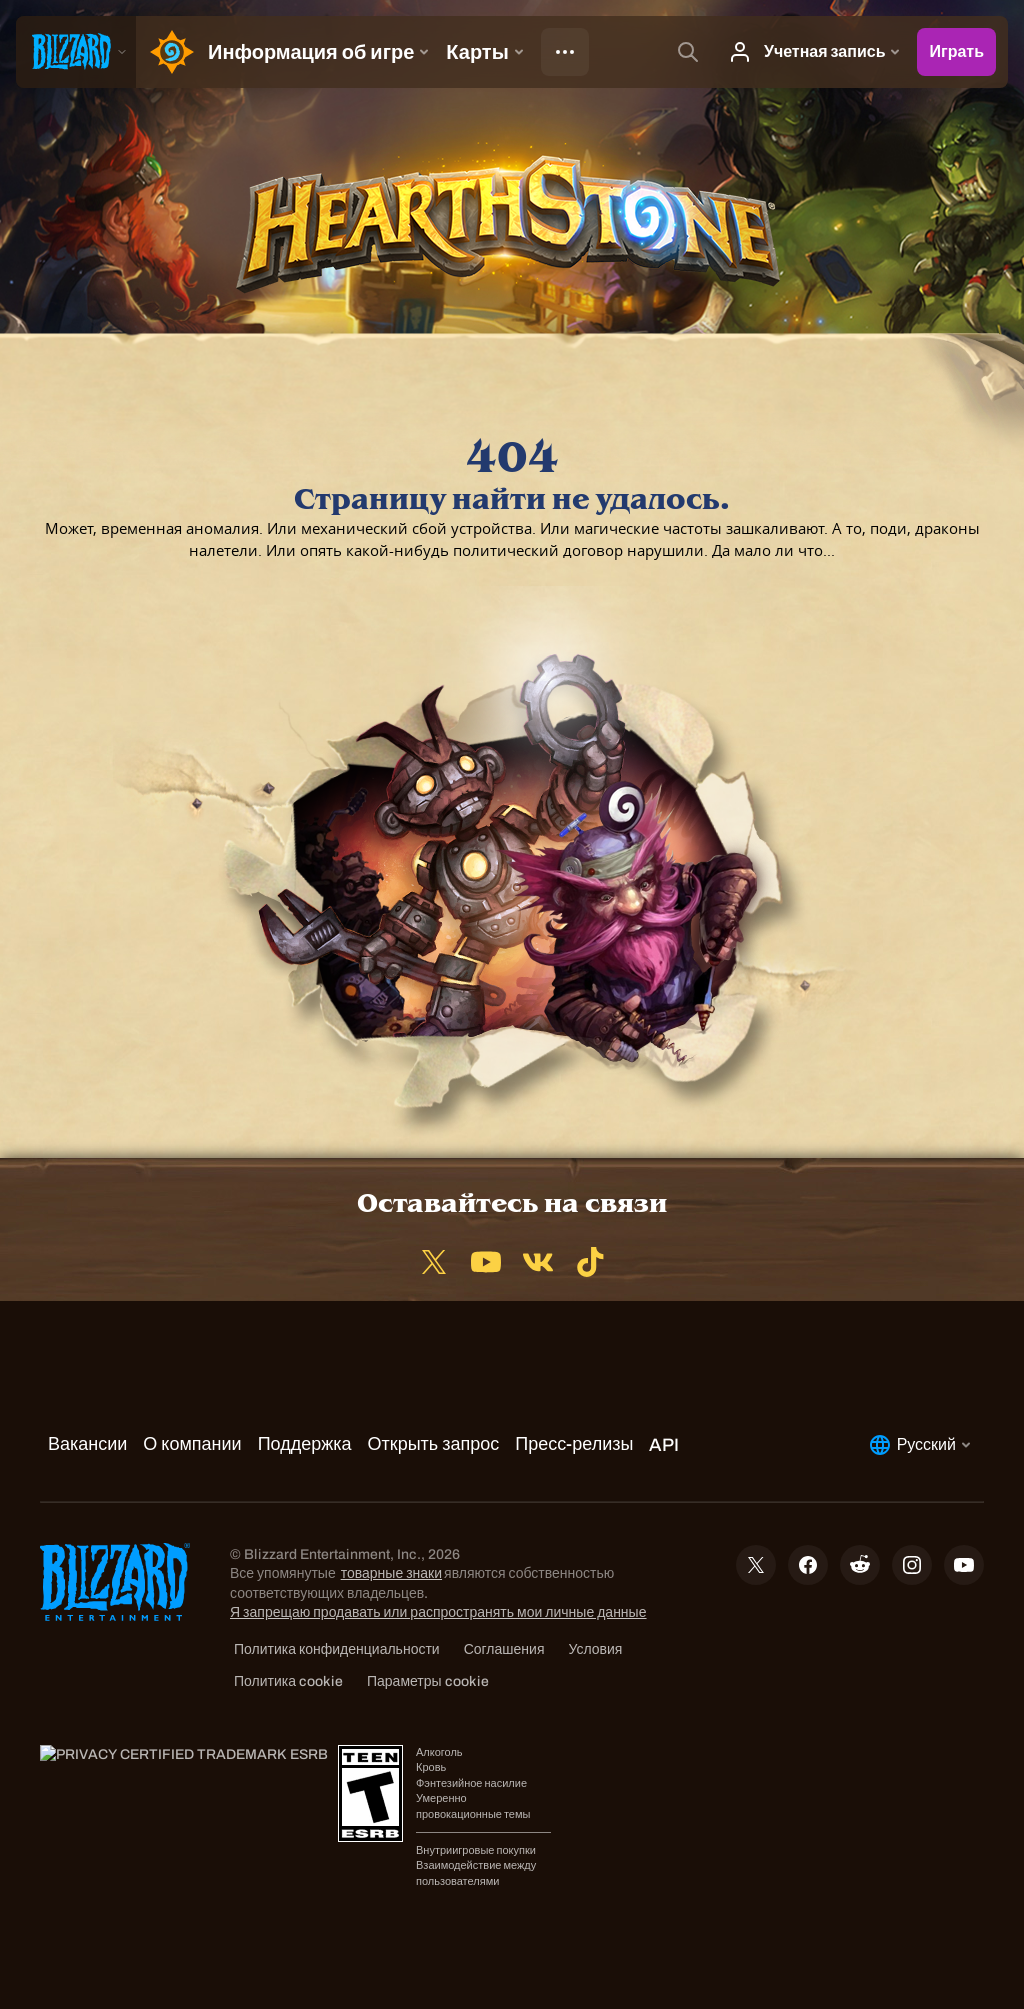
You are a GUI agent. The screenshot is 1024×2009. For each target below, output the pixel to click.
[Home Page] (168, 52)
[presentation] (76, 52)
